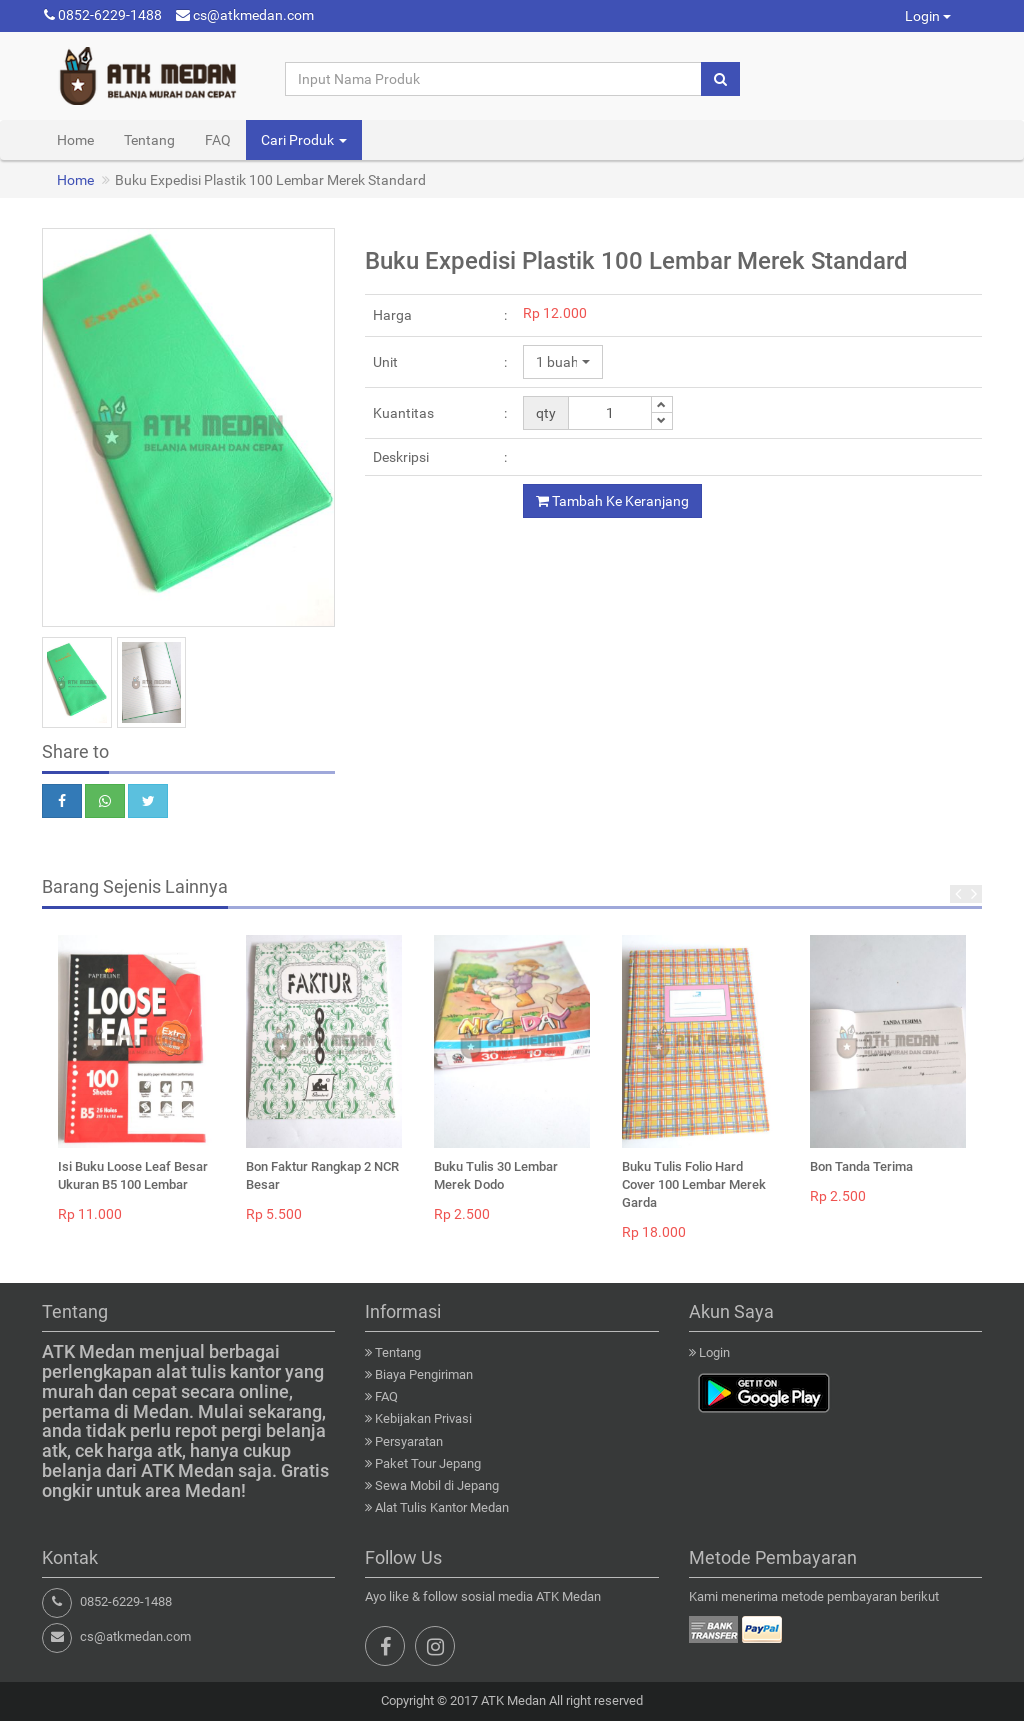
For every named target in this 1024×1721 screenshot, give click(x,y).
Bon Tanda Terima (861, 1166)
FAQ (218, 140)
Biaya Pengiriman (424, 1374)
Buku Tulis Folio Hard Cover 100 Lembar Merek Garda (694, 1184)
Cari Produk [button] (304, 140)
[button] (563, 362)
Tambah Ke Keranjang (612, 501)
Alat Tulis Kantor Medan (442, 1507)
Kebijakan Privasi (423, 1418)
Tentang (149, 140)
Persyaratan (409, 1441)
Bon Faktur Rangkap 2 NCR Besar (322, 1175)
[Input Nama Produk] (494, 79)
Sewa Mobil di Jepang (437, 1485)
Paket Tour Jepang (428, 1463)
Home (75, 140)
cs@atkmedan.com (245, 15)
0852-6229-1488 (103, 15)
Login (928, 16)
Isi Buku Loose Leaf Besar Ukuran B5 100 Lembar (133, 1175)
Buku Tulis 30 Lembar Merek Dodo (496, 1175)
